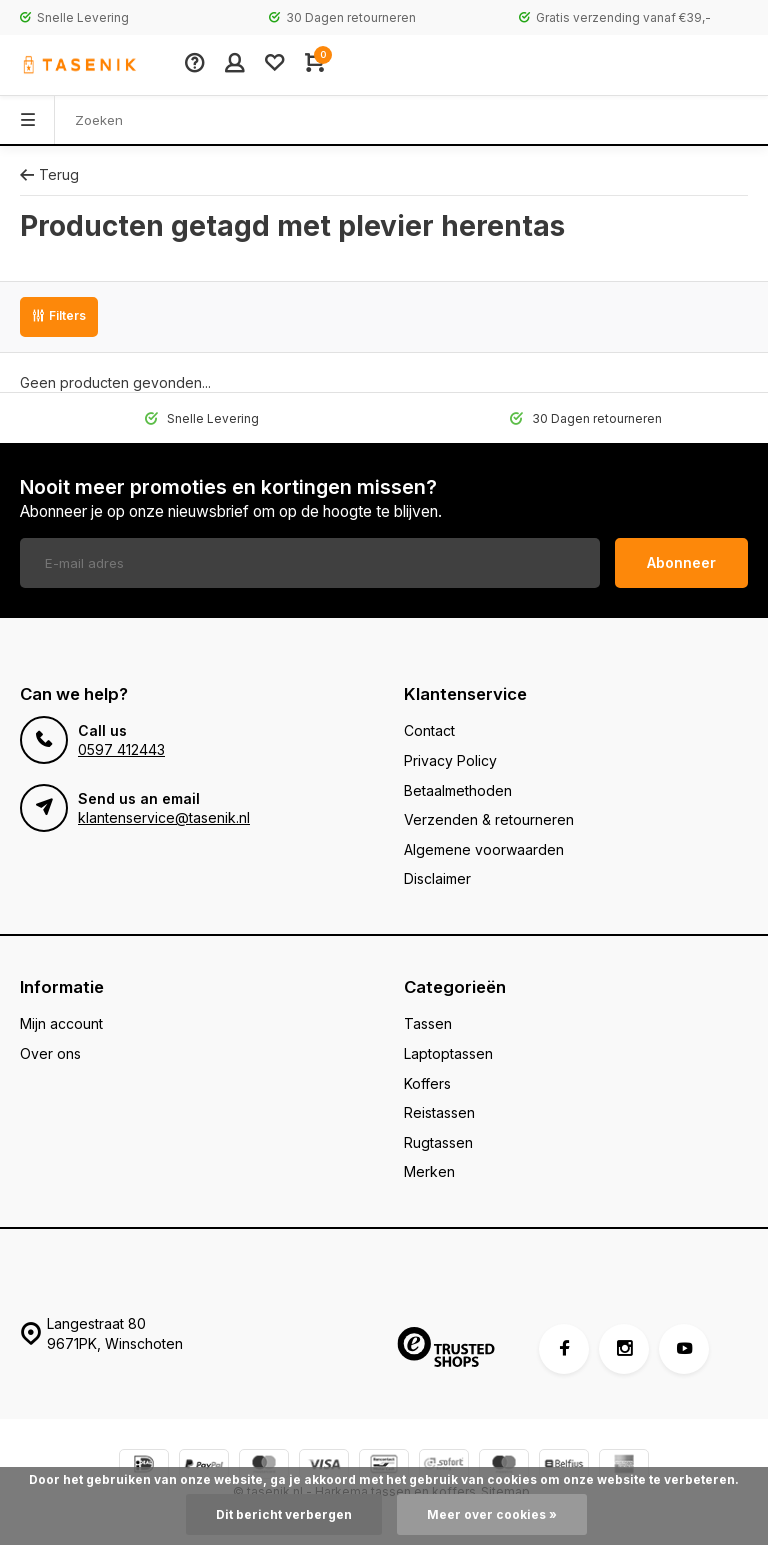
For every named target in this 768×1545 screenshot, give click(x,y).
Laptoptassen (448, 1053)
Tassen (428, 1023)
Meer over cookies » (492, 1514)
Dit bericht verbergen (284, 1514)
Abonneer (681, 562)
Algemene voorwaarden (484, 849)
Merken (429, 1171)
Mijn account (61, 1023)
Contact (429, 730)
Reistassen (439, 1112)
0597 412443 (121, 749)
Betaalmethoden (458, 790)
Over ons (50, 1053)
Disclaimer (437, 878)
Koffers (427, 1083)
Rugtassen (438, 1142)
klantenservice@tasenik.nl (164, 817)
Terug (49, 174)
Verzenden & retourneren (489, 819)
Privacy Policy (450, 760)
